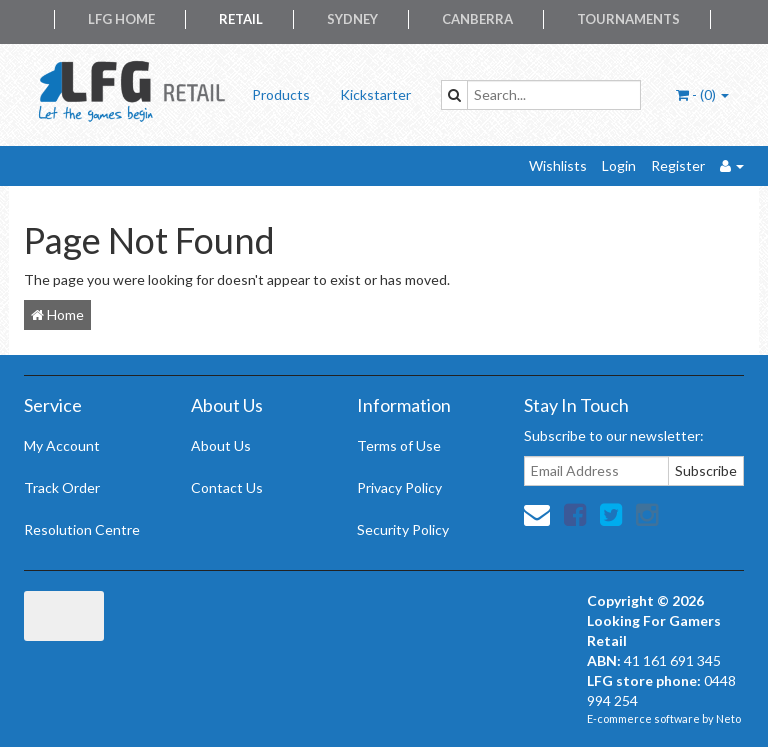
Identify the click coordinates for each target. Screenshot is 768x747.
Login (619, 165)
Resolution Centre (82, 529)
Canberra (477, 19)
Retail (241, 19)
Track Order (62, 487)
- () (702, 94)
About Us (221, 445)
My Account (62, 445)
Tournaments (628, 19)
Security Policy (403, 529)
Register (678, 165)
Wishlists (558, 165)
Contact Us (227, 487)
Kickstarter (375, 94)
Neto (728, 718)
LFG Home (121, 19)
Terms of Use (399, 445)
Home (57, 314)
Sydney (352, 19)
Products (281, 94)
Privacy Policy (399, 487)
